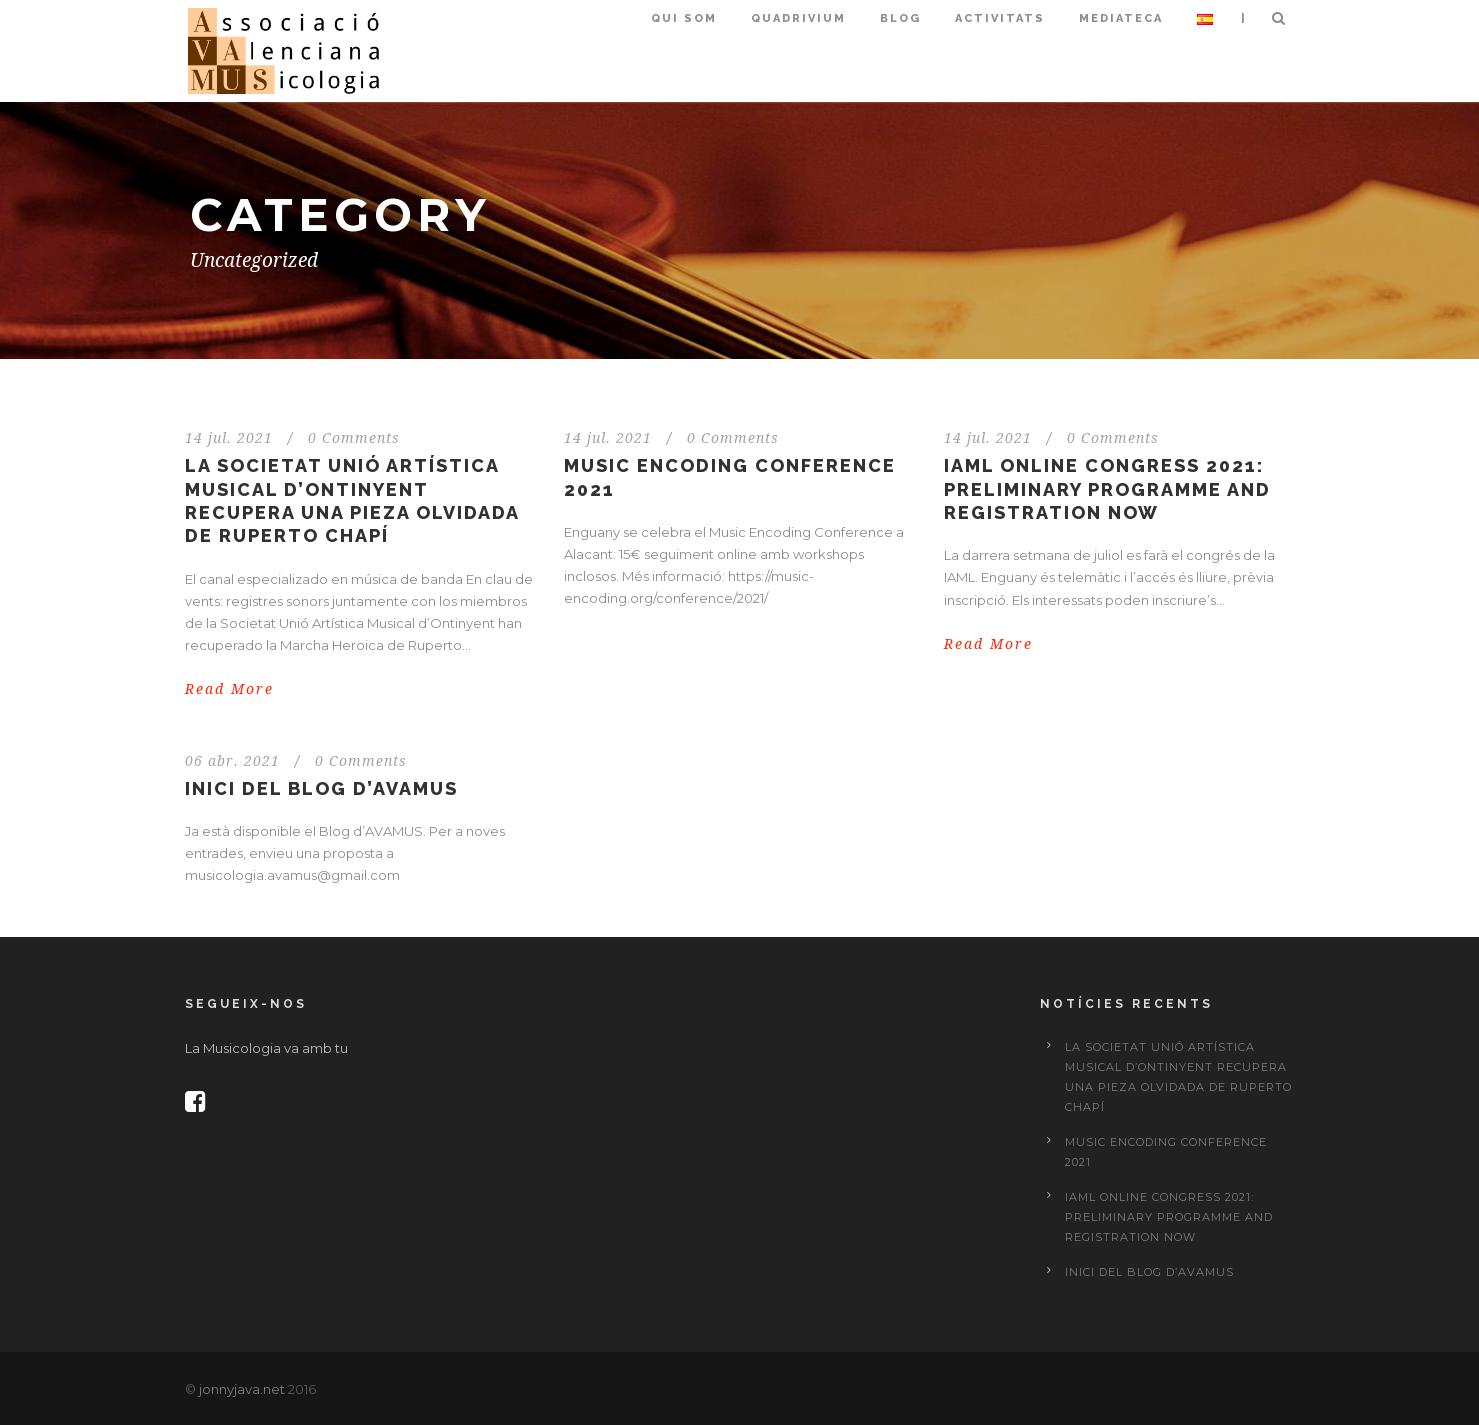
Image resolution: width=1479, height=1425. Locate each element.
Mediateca (1121, 18)
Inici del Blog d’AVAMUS (321, 788)
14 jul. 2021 (229, 438)
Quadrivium (798, 18)
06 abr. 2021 (232, 761)
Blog (900, 18)
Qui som (684, 18)
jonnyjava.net (242, 1389)
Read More (229, 689)
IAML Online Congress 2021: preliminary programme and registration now (1107, 489)
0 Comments (354, 438)
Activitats (1000, 18)
